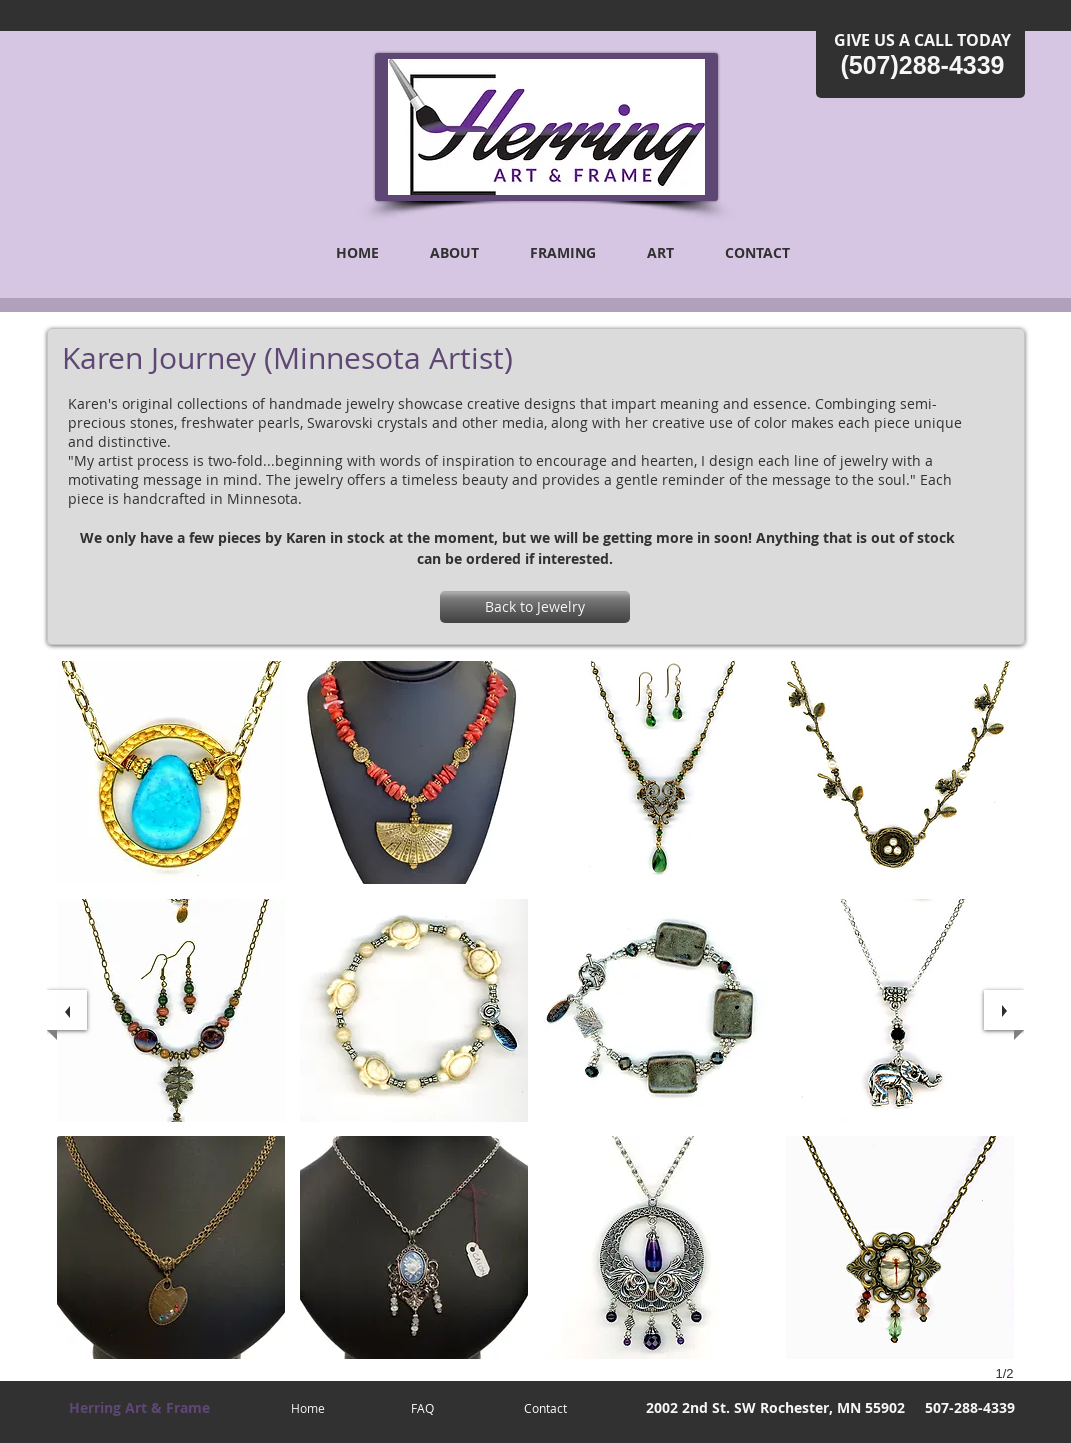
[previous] (67, 1010)
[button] (171, 772)
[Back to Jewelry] (535, 607)
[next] (1004, 1010)
